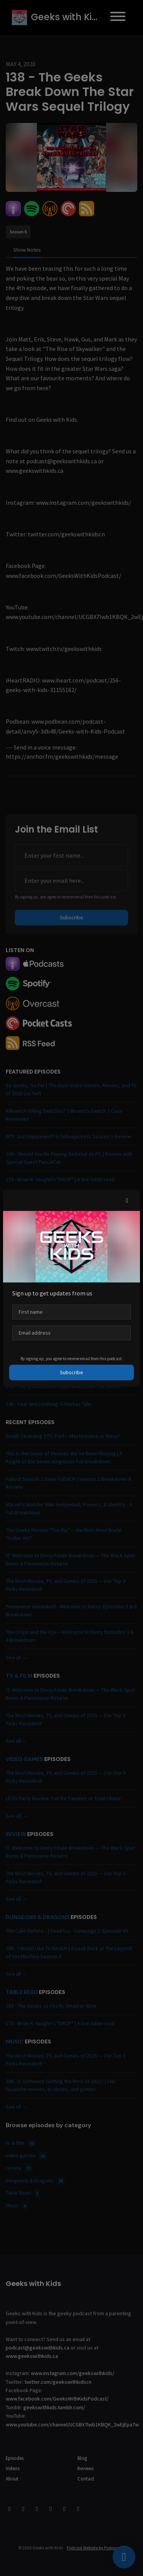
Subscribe (71, 1372)
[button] (127, 1200)
